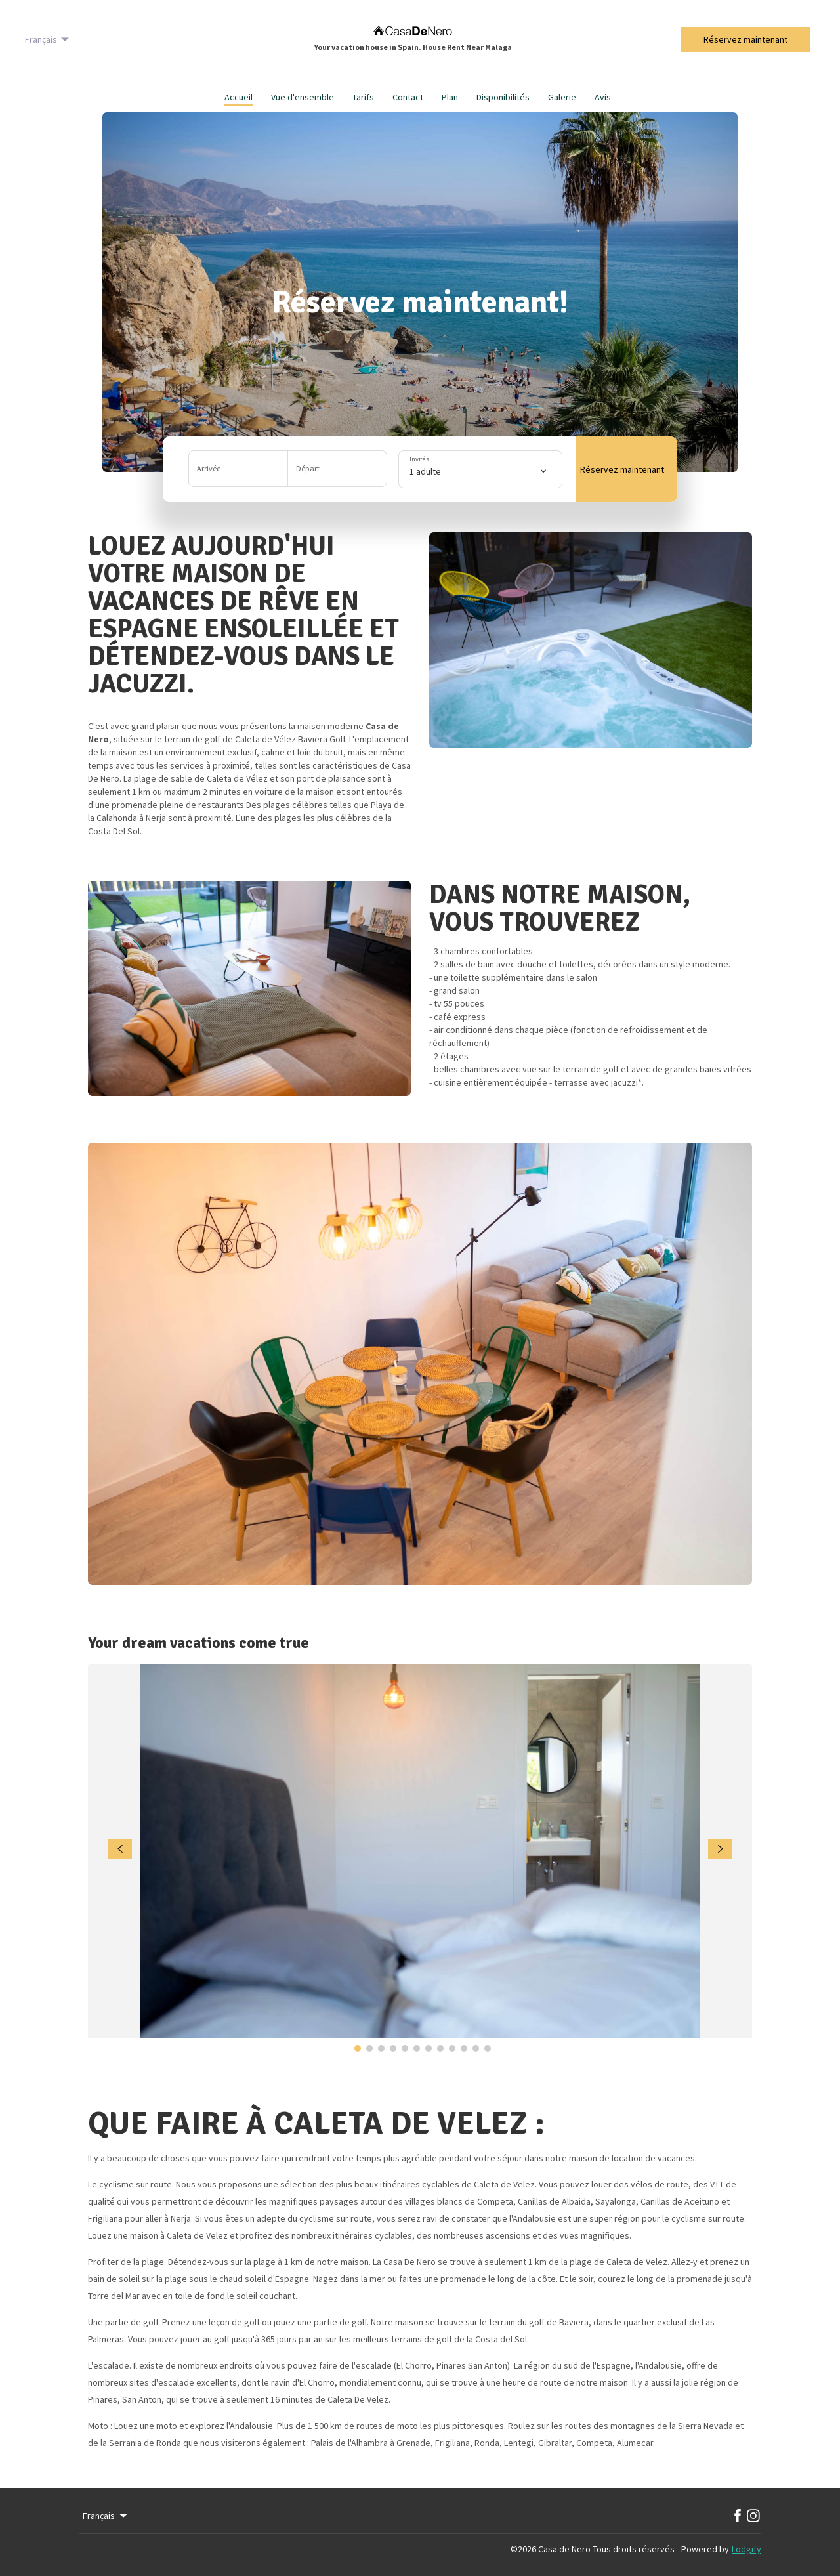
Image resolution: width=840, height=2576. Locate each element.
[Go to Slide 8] (440, 2048)
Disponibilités (503, 97)
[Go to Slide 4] (393, 2048)
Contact (407, 97)
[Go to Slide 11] (475, 2048)
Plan (450, 97)
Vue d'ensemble (302, 97)
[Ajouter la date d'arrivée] (238, 468)
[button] (287, 469)
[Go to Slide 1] (357, 2048)
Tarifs (363, 97)
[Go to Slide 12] (487, 2048)
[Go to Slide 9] (452, 2048)
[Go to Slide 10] (464, 2048)
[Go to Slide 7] (428, 2048)
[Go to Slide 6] (416, 2048)
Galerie (562, 97)
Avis (603, 97)
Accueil (238, 97)
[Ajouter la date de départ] (337, 468)
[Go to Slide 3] (381, 2048)
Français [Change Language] (48, 39)
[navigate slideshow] (120, 1849)
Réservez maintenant (746, 39)
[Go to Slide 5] (405, 2048)
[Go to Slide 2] (369, 2048)
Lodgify (746, 2549)
